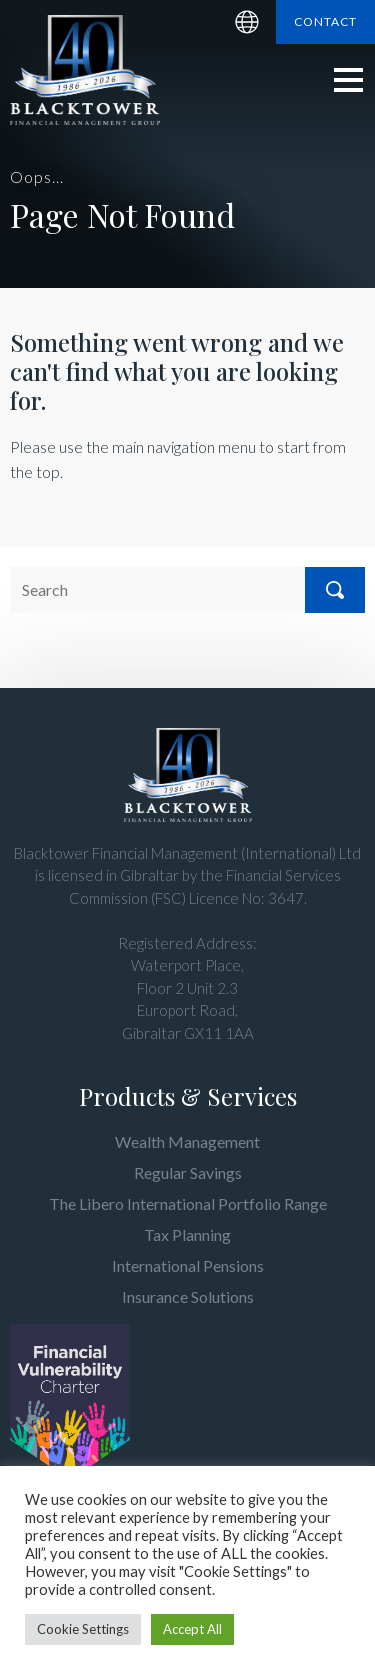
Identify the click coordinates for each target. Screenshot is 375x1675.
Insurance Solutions (188, 1296)
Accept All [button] (192, 1629)
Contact (325, 21)
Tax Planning (187, 1234)
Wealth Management (187, 1141)
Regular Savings (188, 1172)
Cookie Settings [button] (83, 1629)
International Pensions (188, 1265)
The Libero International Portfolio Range (188, 1203)
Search (335, 590)
